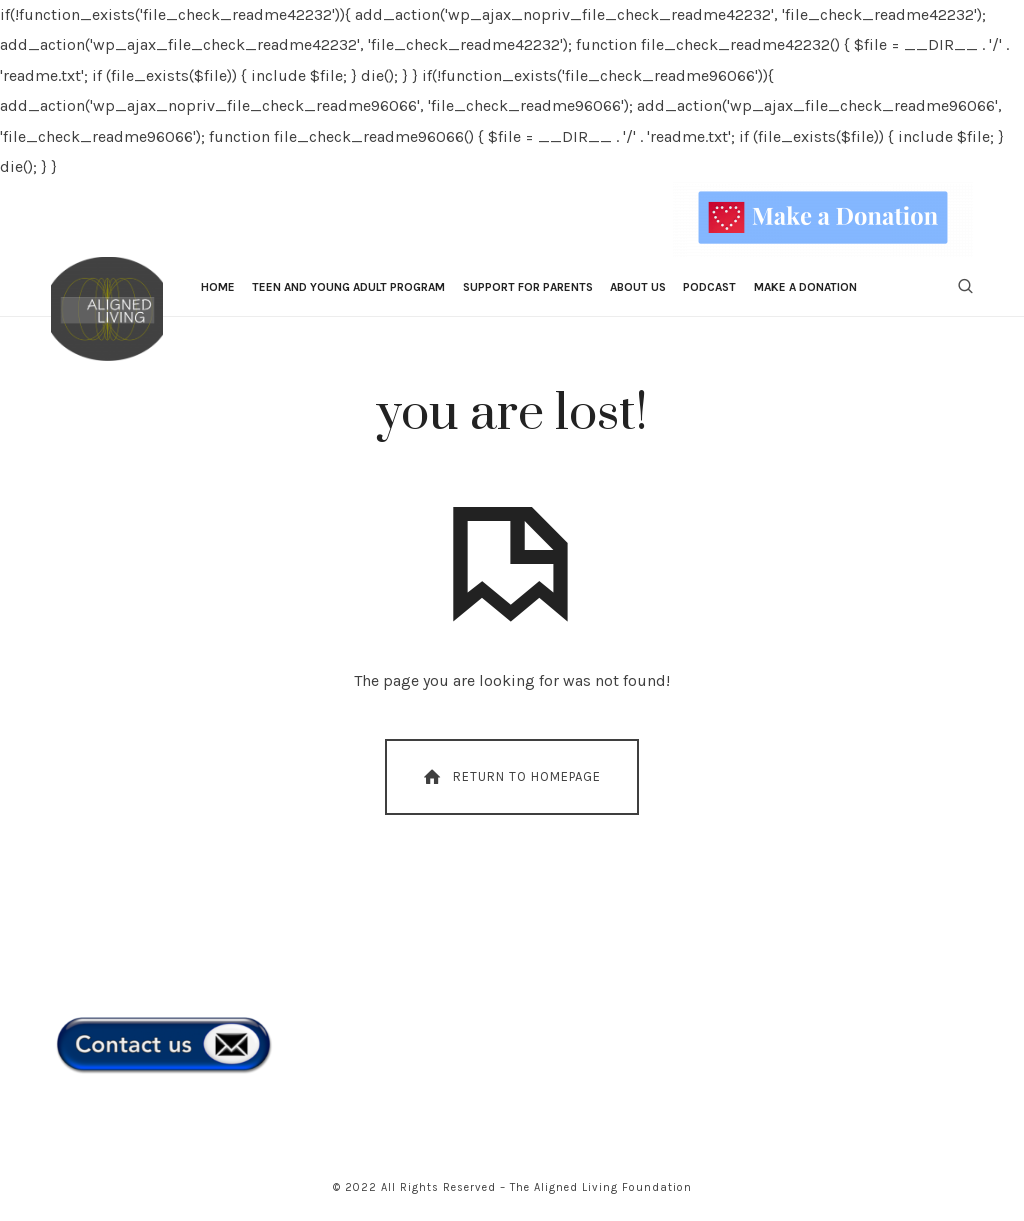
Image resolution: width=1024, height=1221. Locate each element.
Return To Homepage (510, 777)
